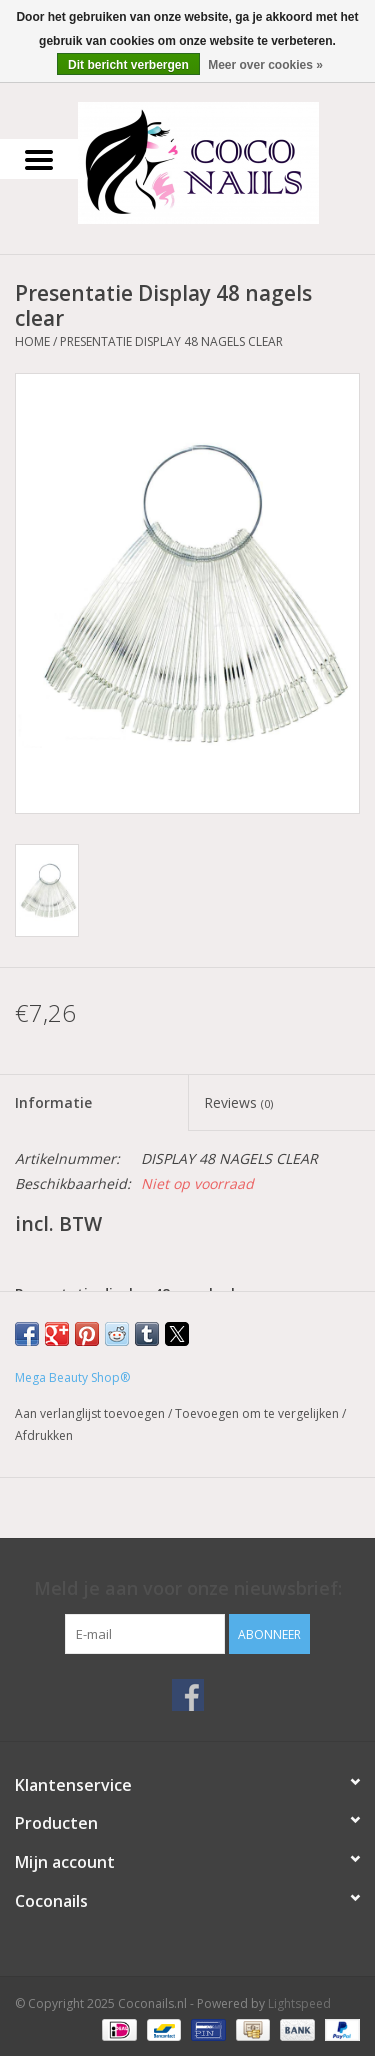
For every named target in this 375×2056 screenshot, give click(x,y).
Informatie (53, 1102)
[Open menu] (39, 159)
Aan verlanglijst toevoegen (91, 1413)
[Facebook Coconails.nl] (188, 1695)
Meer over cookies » (265, 65)
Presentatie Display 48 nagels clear (171, 341)
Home (32, 341)
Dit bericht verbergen (128, 65)
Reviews (238, 1102)
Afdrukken (44, 1435)
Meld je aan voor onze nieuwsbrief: (188, 1588)
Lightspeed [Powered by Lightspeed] (299, 2003)
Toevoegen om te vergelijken (258, 1413)
